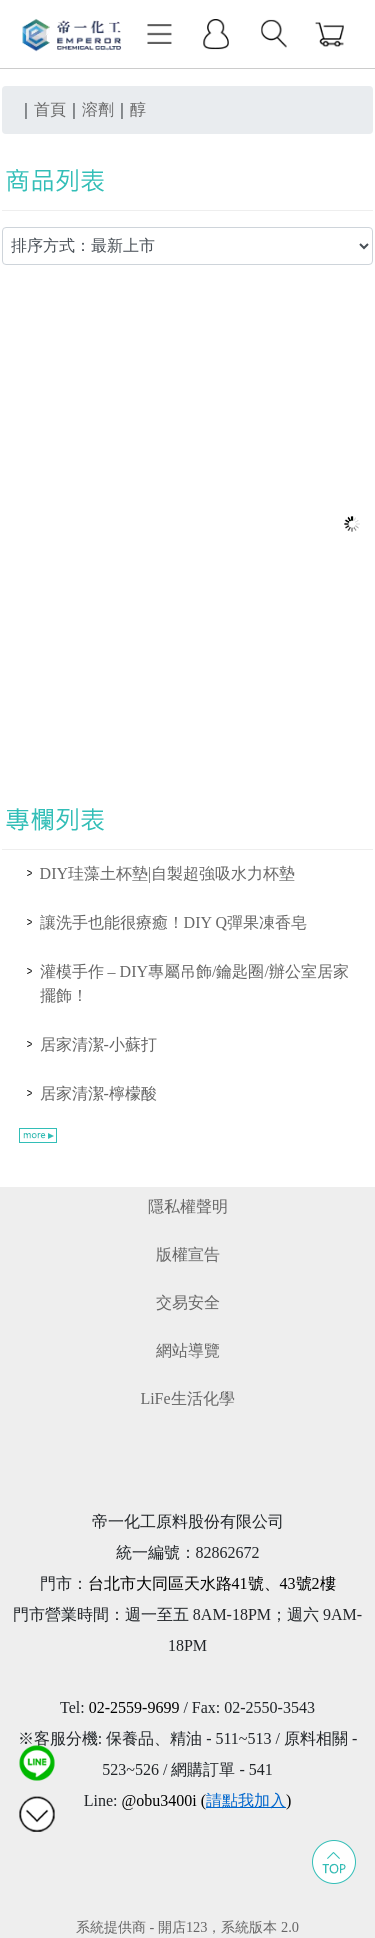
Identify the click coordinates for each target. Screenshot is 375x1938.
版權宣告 (188, 1254)
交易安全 (188, 1302)
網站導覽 (188, 1350)
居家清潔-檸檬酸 (98, 1093)
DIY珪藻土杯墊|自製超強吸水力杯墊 (168, 873)
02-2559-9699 (134, 1707)
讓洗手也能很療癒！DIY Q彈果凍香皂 (173, 922)
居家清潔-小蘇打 (98, 1044)
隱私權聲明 (188, 1206)
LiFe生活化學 (187, 1398)
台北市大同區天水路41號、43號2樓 (212, 1583)
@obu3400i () (206, 1800)
